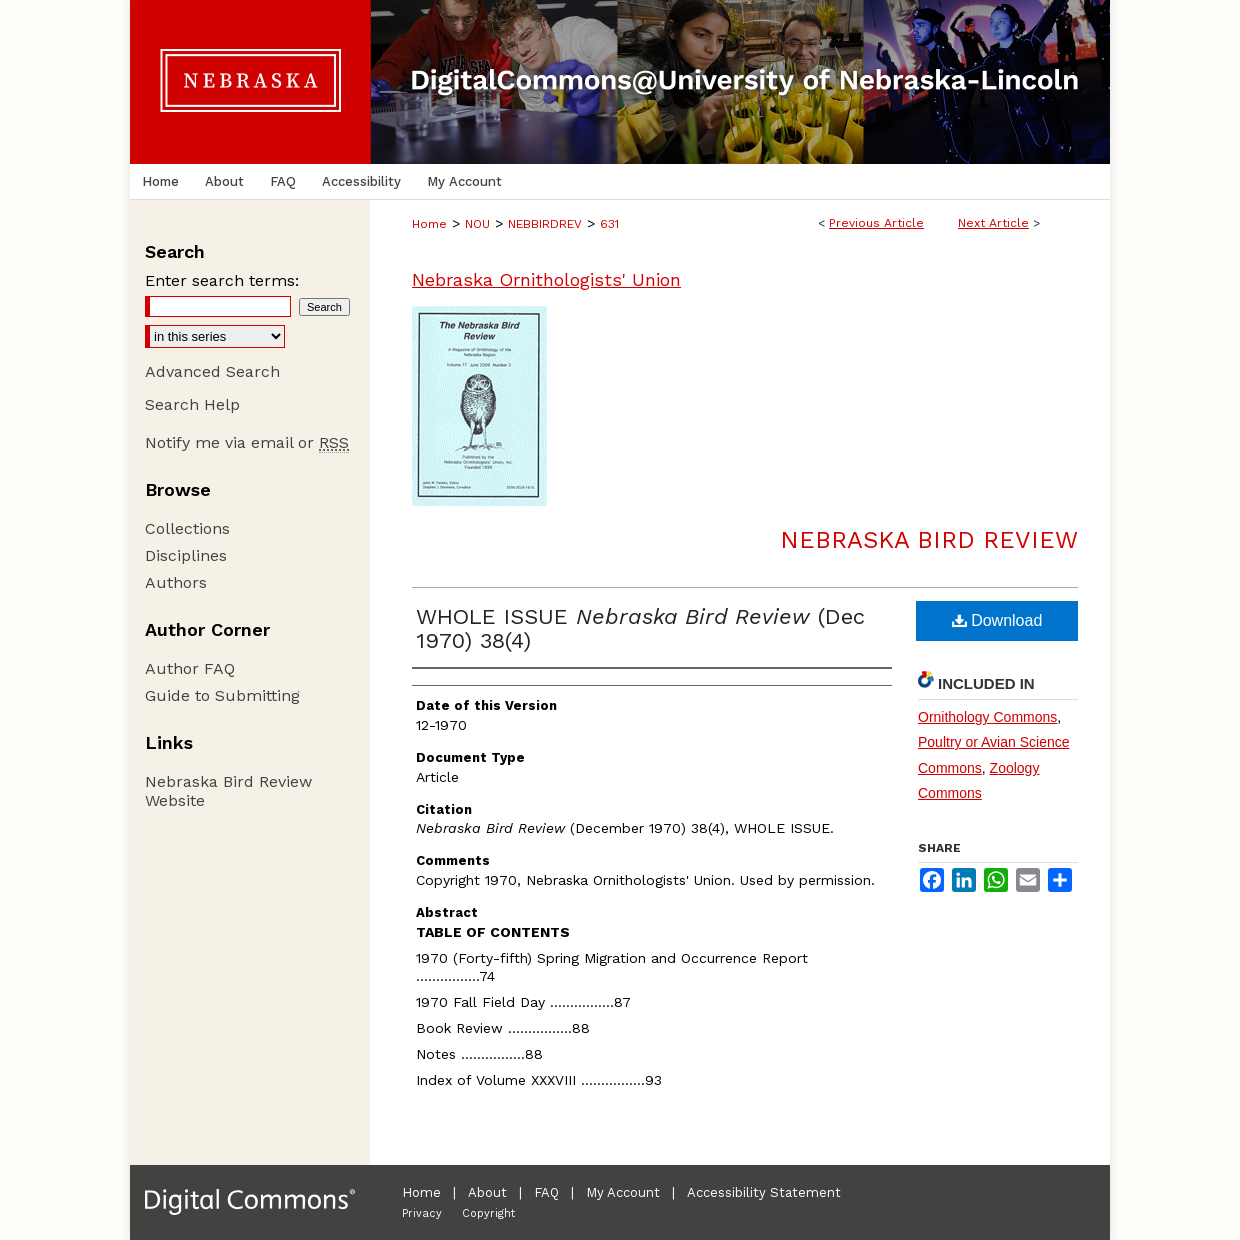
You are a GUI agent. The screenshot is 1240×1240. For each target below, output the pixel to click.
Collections (187, 528)
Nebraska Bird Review (929, 540)
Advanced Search (212, 371)
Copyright (488, 1213)
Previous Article (876, 223)
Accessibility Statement (764, 1192)
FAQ (546, 1192)
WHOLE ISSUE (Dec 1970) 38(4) (640, 628)
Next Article (993, 223)
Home (429, 224)
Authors (176, 582)
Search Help (192, 404)
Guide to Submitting (222, 695)
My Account (623, 1192)
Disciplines (186, 555)
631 (609, 224)
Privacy (422, 1213)
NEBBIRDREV (545, 224)
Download (997, 620)
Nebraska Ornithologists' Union (546, 279)
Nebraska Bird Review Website (228, 791)
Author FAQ (190, 668)
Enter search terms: (222, 280)
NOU (477, 224)
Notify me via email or (247, 442)
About (487, 1192)
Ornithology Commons (987, 717)
